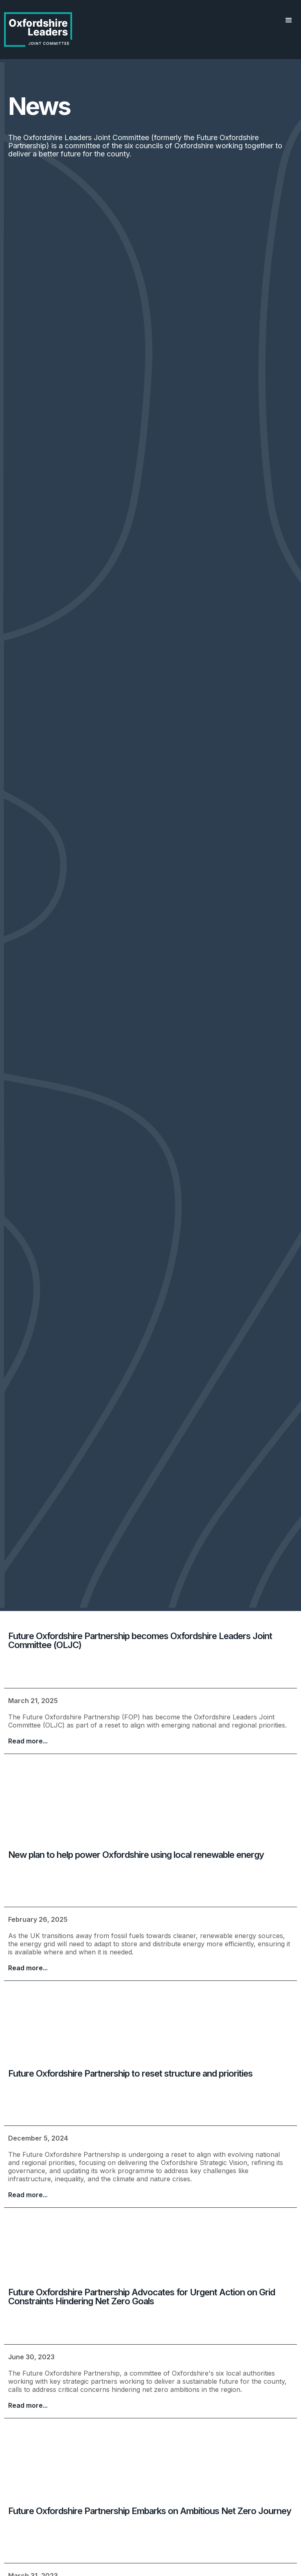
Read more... (28, 1741)
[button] (289, 20)
